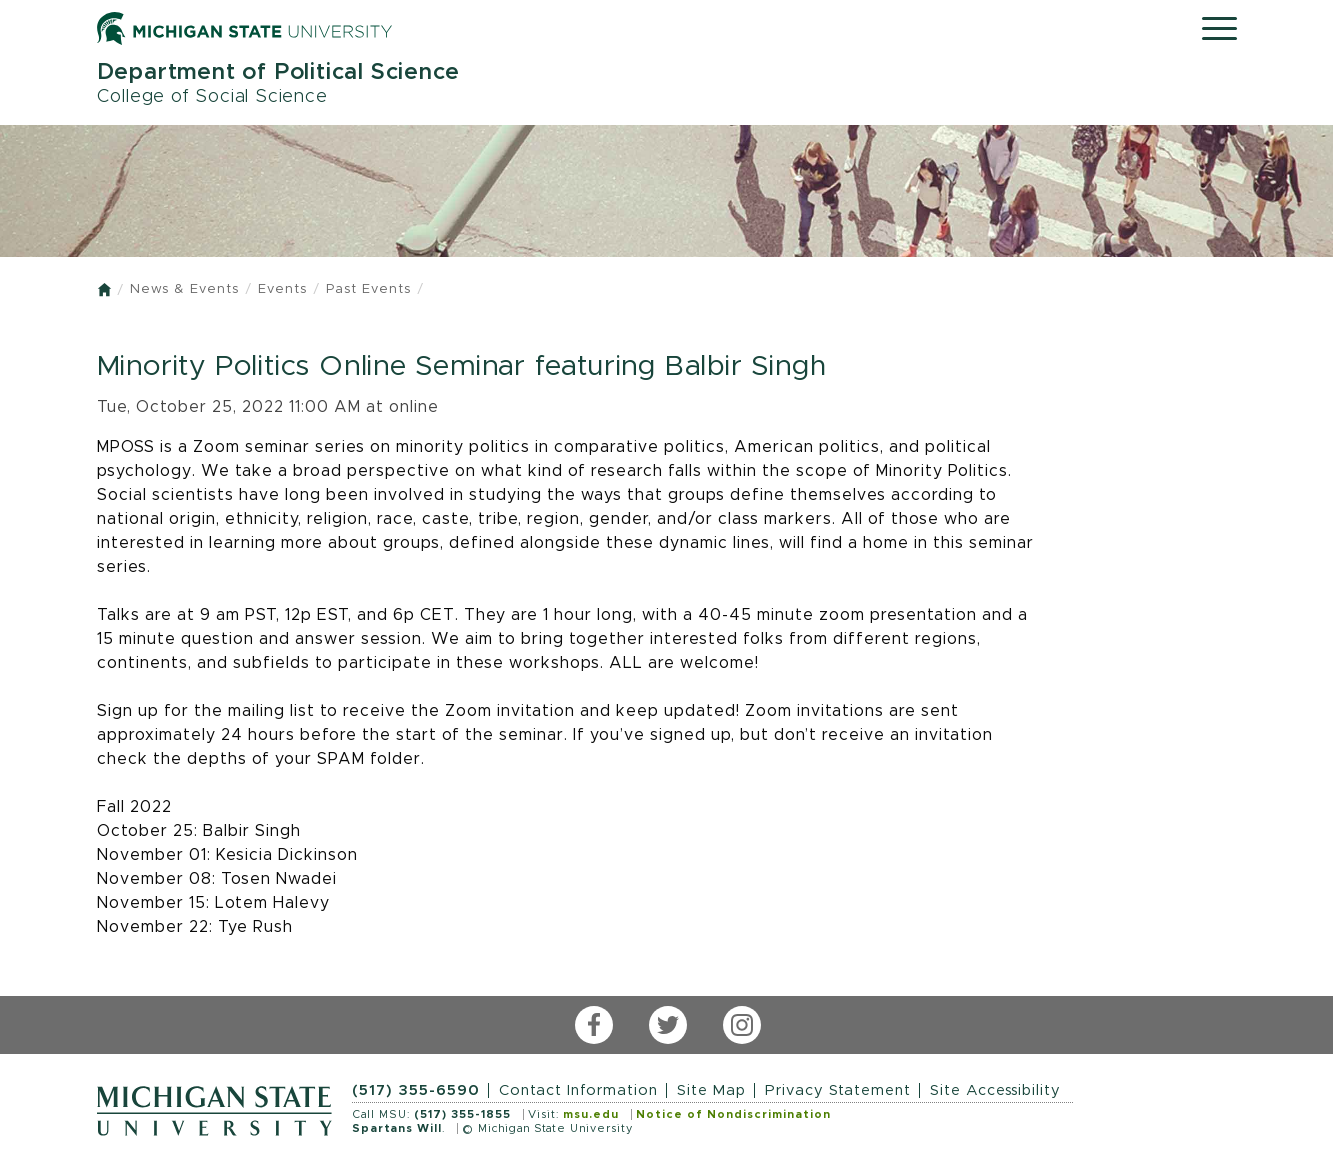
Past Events (368, 289)
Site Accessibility (995, 1090)
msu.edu (591, 1114)
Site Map (711, 1090)
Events (282, 289)
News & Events (184, 289)
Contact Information (578, 1090)
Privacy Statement (838, 1090)
